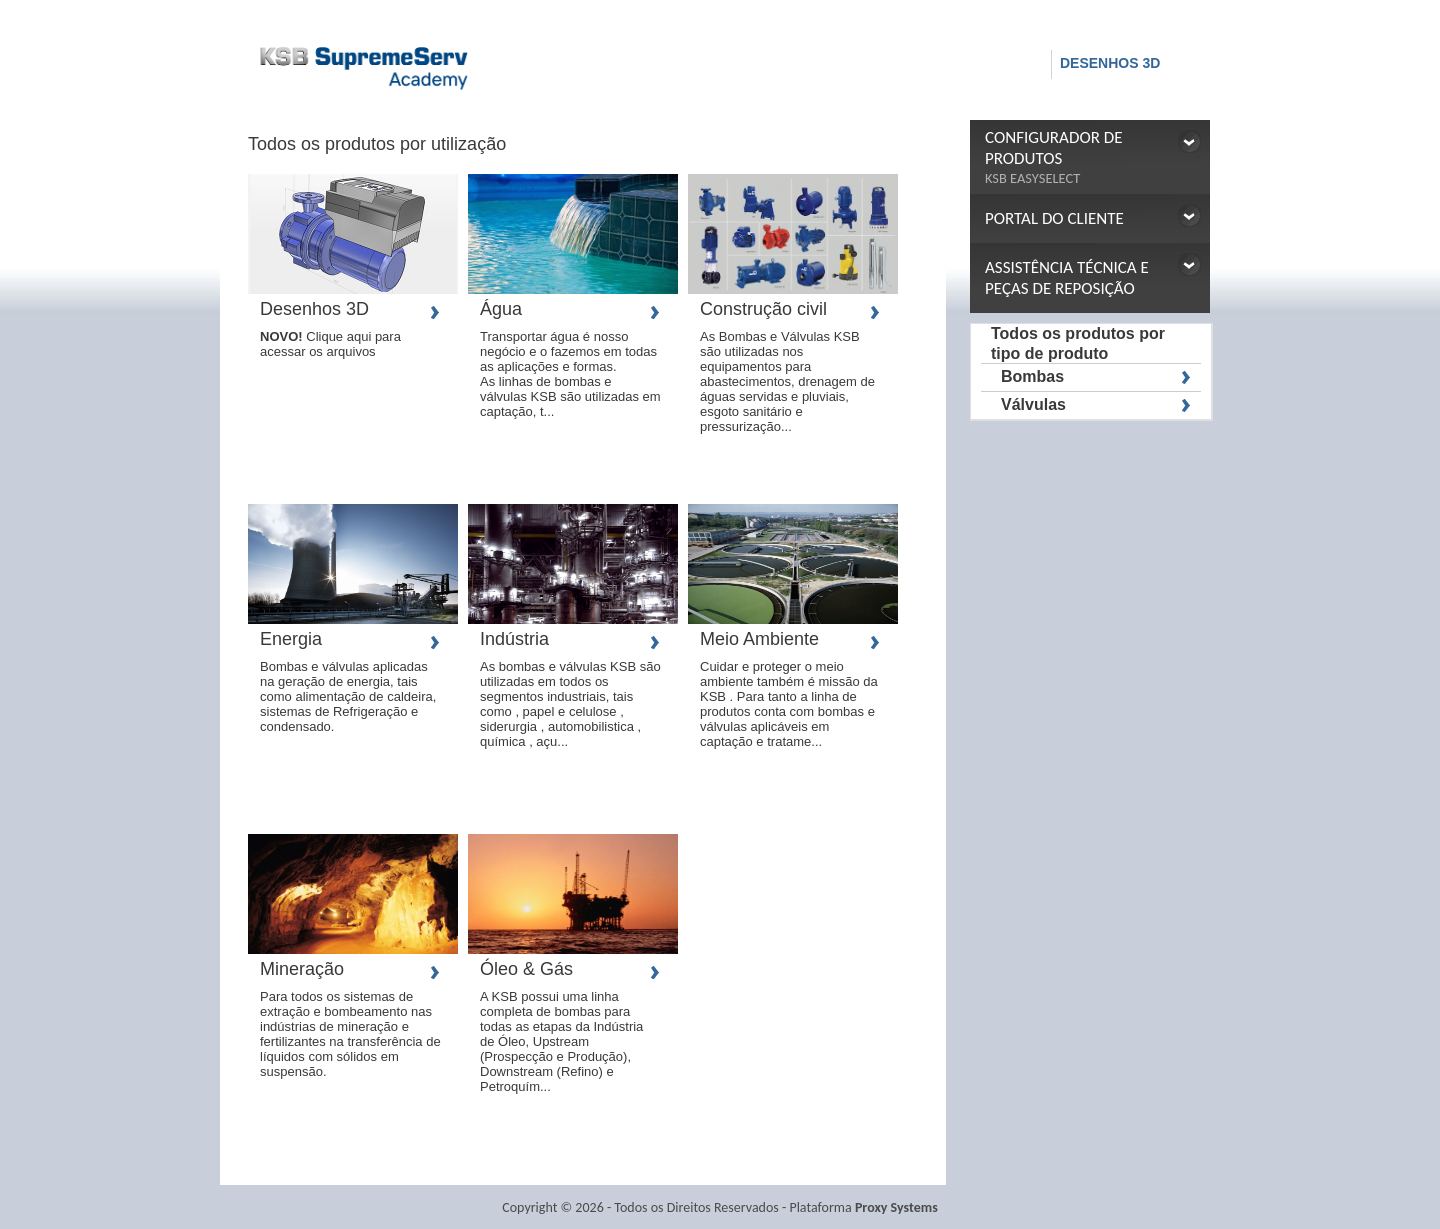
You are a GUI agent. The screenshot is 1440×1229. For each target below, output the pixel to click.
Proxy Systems (896, 1207)
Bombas (1032, 376)
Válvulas (1033, 404)
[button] (1090, 157)
